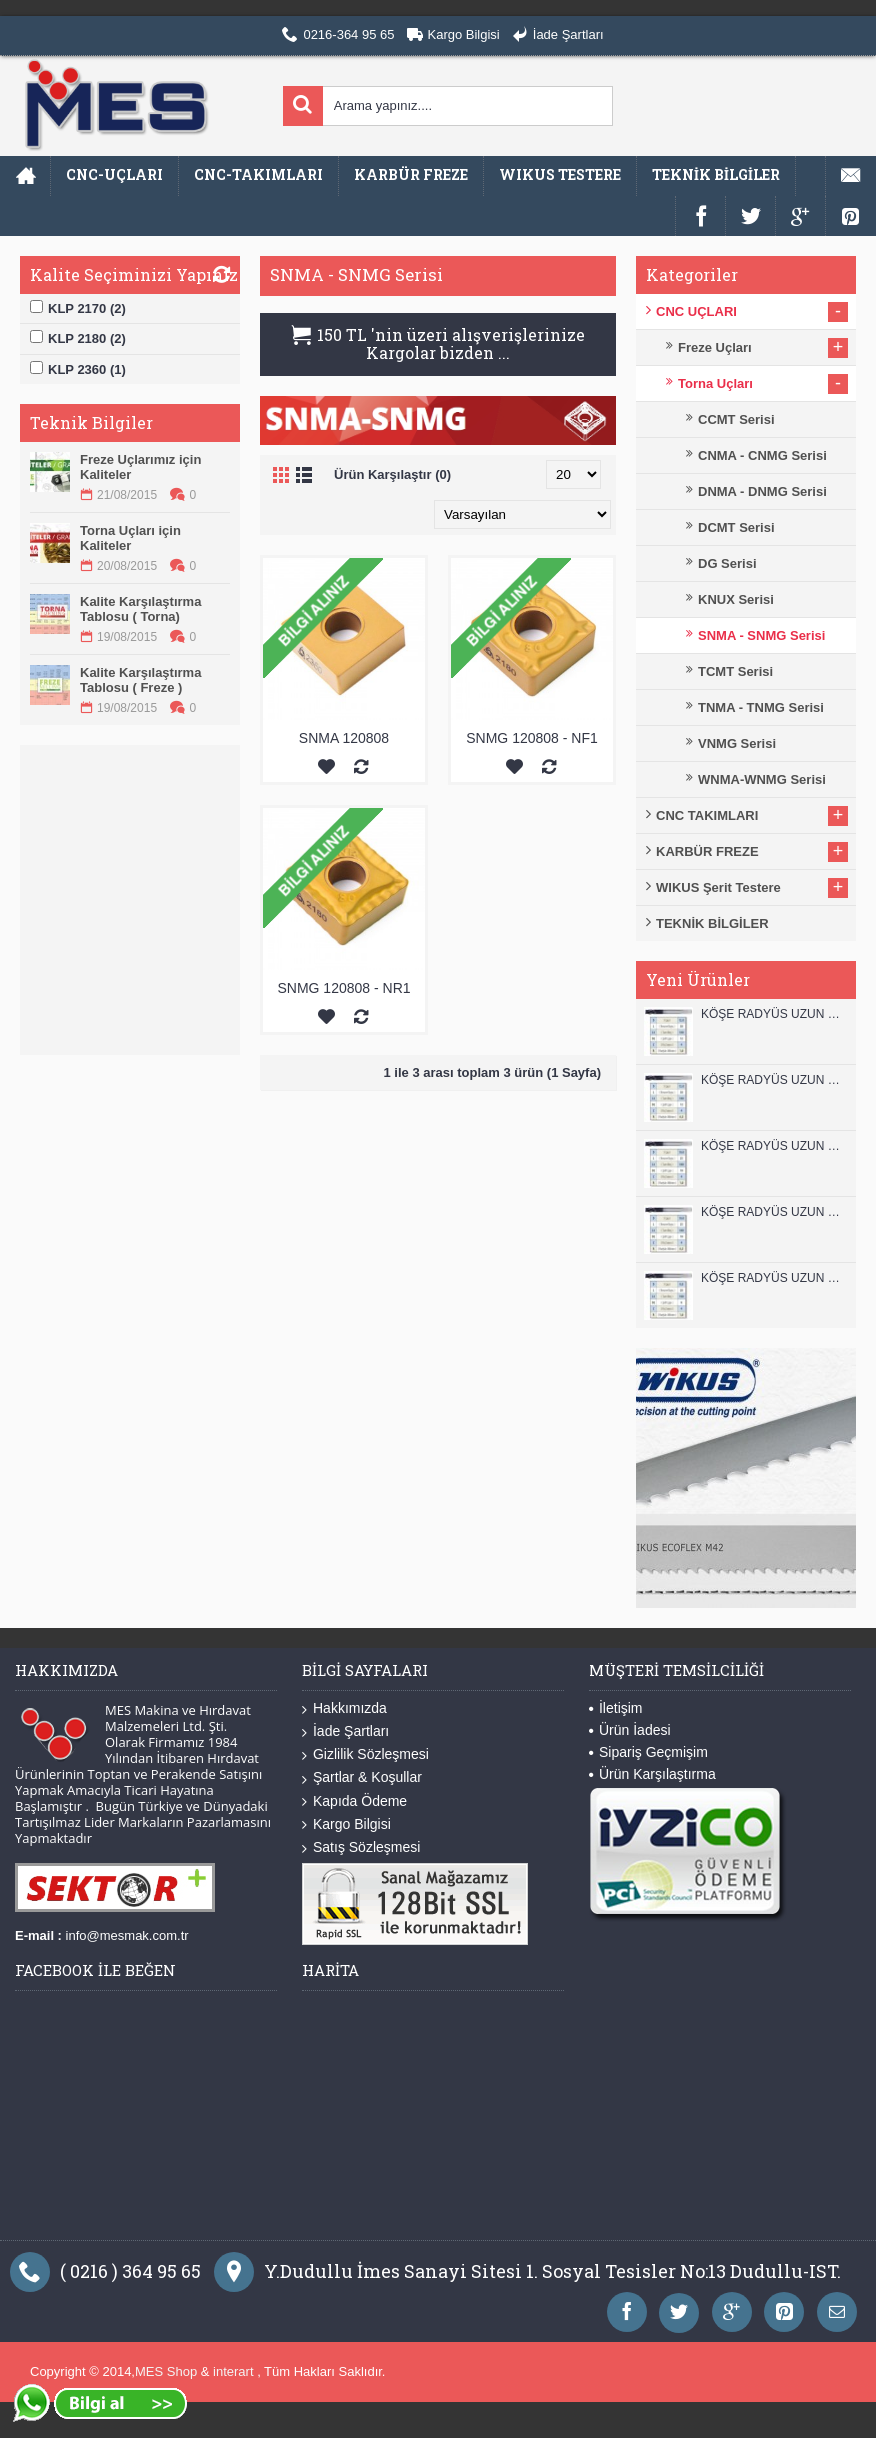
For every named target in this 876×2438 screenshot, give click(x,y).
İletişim (616, 1708)
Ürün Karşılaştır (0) (392, 474)
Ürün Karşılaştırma (652, 1774)
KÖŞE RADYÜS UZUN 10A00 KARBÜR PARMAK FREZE (773, 1212)
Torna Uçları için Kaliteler (130, 538)
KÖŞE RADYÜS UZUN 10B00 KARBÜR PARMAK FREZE (773, 1146)
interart (235, 2371)
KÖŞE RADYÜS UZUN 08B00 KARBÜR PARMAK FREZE (773, 1278)
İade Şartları (345, 1731)
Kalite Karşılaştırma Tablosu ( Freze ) (140, 680)
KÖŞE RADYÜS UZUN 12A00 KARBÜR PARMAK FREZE (773, 1080)
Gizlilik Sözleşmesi (365, 1754)
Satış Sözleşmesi (361, 1847)
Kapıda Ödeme (354, 1801)
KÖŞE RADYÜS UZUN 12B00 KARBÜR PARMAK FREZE (773, 1014)
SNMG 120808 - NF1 (532, 738)
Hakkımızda (344, 1708)
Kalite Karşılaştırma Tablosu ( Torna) (140, 609)
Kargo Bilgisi (346, 1824)
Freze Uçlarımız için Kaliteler (140, 467)
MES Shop (168, 2371)
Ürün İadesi (630, 1730)
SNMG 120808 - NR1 (343, 988)
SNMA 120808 (344, 738)
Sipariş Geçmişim (648, 1752)
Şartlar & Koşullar (362, 1777)
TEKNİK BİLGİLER (712, 923)
